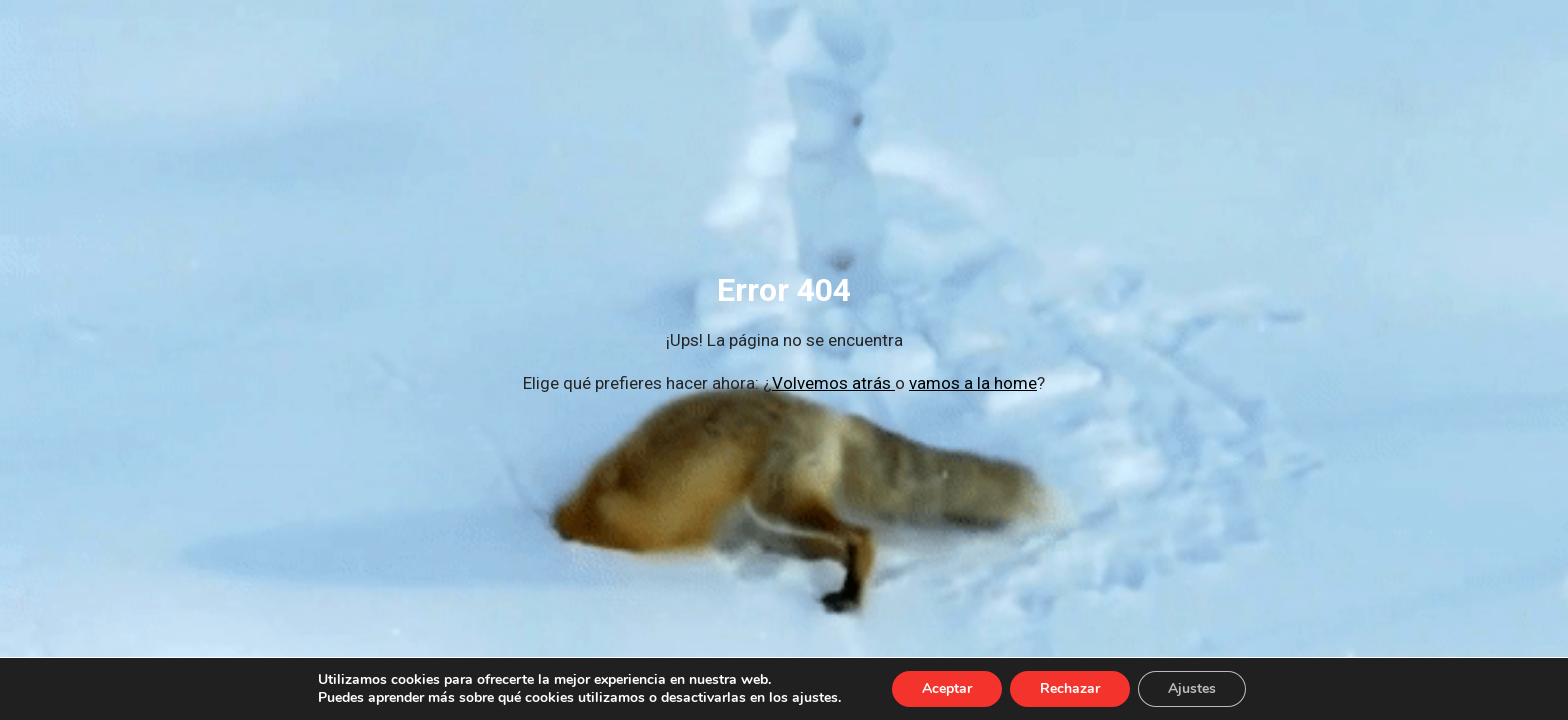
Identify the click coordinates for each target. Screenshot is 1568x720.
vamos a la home (973, 383)
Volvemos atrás (833, 383)
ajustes (815, 698)
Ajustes (1192, 688)
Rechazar (1070, 688)
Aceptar (947, 688)
